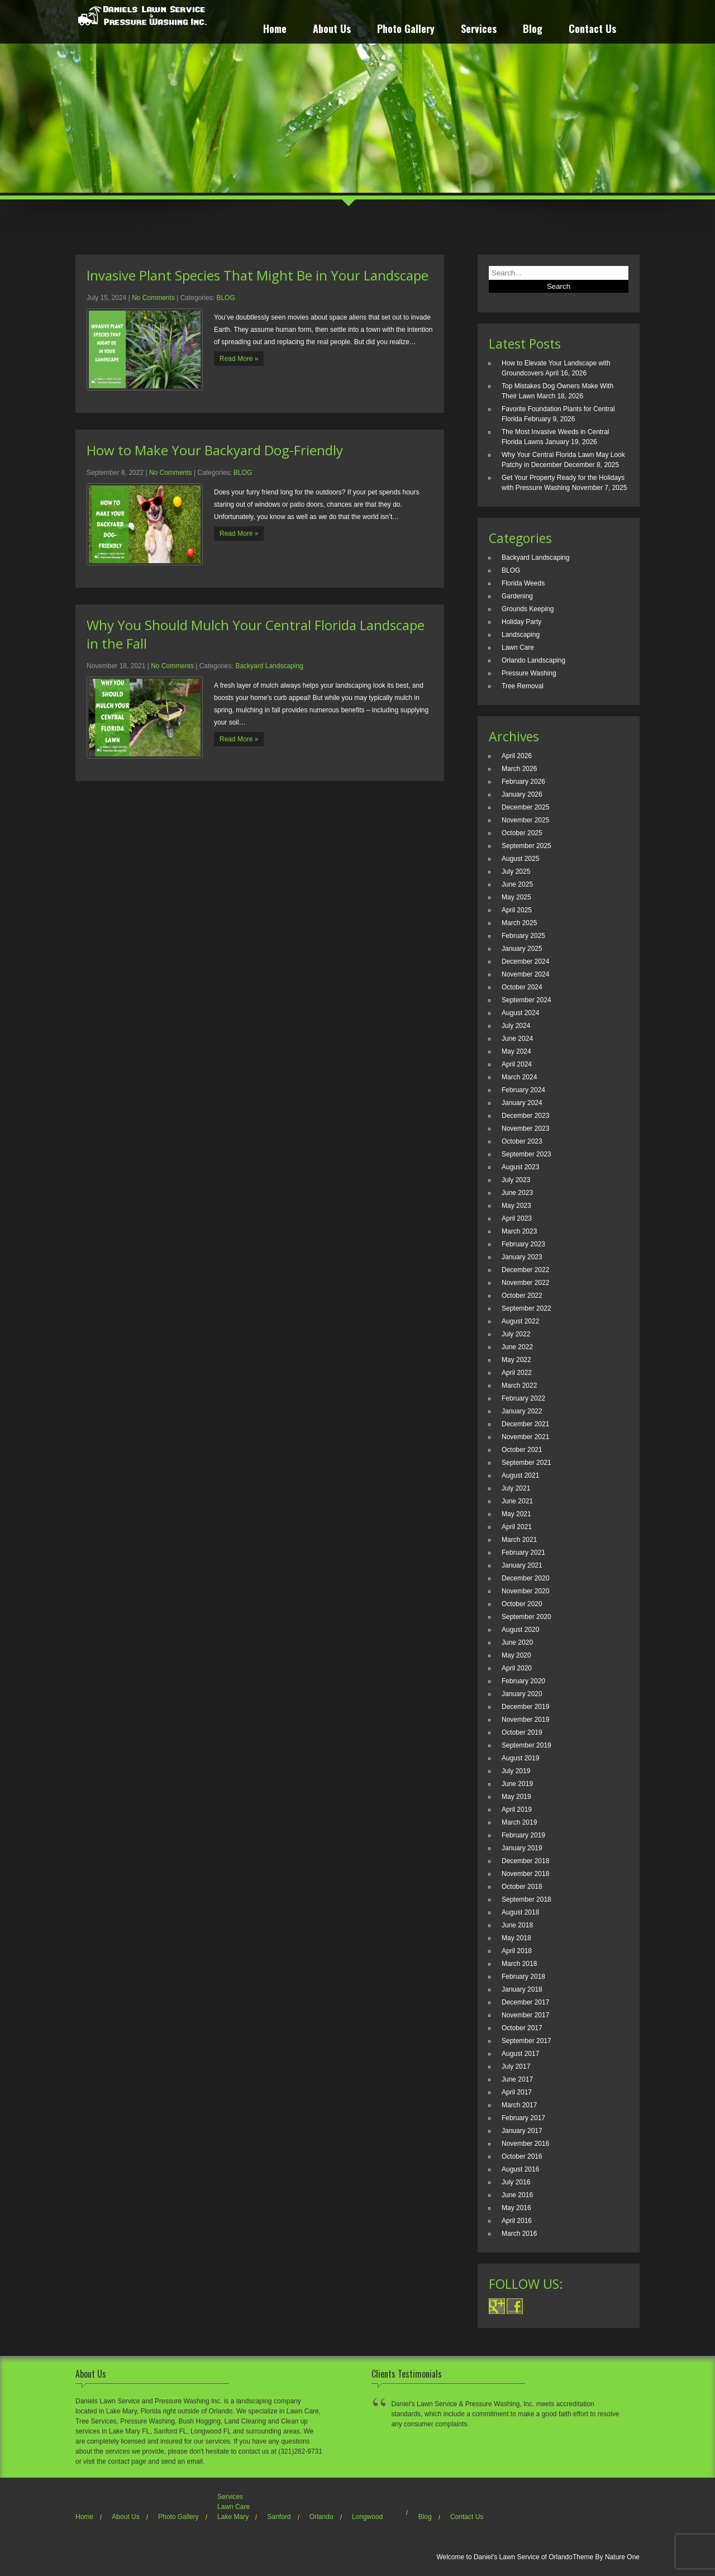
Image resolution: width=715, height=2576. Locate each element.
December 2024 (525, 961)
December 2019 (525, 1707)
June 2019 (517, 1784)
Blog (532, 30)
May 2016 (516, 2208)
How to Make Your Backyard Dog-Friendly (215, 450)
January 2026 (522, 794)
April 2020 (517, 1668)
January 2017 (522, 2131)
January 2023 (522, 1257)
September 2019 (526, 1745)
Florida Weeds (523, 583)
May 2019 (516, 1797)
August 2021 (520, 1475)
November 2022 (525, 1283)
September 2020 (526, 1617)
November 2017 (525, 2015)
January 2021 (522, 1565)
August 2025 (520, 859)
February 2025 (523, 936)
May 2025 (516, 897)
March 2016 (519, 2233)
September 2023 (526, 1154)
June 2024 (517, 1038)
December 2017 (525, 2002)
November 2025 (525, 820)
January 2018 (522, 1989)
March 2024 (519, 1077)
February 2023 (523, 1244)
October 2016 (522, 2156)
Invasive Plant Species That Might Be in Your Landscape (257, 275)
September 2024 (526, 1000)
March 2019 (519, 1822)
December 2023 (525, 1116)
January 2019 (522, 1848)
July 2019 (516, 1771)
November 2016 (525, 2144)
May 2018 (516, 1938)
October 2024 (522, 987)
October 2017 (522, 2028)
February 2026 (523, 781)
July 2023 (516, 1180)
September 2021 (526, 1462)
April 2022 (517, 1373)
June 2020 (517, 1642)
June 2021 (517, 1501)
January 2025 (522, 949)
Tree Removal (523, 686)
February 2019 (523, 1835)
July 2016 (516, 2182)
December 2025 (525, 807)
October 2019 (522, 1732)
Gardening (517, 596)
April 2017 (517, 2092)
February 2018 (523, 1976)
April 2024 (517, 1064)
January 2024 (522, 1103)
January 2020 (522, 1694)
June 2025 (517, 884)
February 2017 (523, 2118)
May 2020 (516, 1655)
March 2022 (519, 1385)
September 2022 (526, 1308)
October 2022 (522, 1295)
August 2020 (520, 1630)
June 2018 (517, 1925)
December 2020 (525, 1578)
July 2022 (516, 1334)
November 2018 (525, 1874)
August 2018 (520, 1912)
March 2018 (519, 1964)
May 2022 (516, 1360)
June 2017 (517, 2079)
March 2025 (519, 923)
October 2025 (522, 833)
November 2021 (525, 1437)
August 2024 (520, 1013)
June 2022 (517, 1347)
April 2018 (517, 1951)
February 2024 (523, 1090)
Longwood (367, 2517)
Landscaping (521, 635)
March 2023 (519, 1231)
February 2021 (523, 1552)
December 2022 (525, 1270)
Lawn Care (518, 647)
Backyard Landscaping (269, 666)
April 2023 (517, 1218)
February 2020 (523, 1681)
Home (275, 30)
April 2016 (517, 2221)
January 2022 (522, 1411)
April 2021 (517, 1527)
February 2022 (523, 1398)
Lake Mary (233, 2517)
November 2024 (525, 974)
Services (479, 30)
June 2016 (517, 2195)
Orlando (321, 2517)
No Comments (153, 298)
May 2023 (516, 1206)
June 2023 (517, 1193)
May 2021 (516, 1514)
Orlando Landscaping (533, 660)
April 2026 (517, 756)
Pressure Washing (529, 673)
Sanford (278, 2517)
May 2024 (516, 1051)
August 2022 (520, 1321)
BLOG (225, 298)
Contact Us (592, 30)
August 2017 (520, 2054)
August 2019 (520, 1758)
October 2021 (522, 1450)
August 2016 (520, 2169)
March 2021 (519, 1540)
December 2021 (525, 1424)
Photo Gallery (406, 30)
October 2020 (522, 1604)
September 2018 (526, 1899)
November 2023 (525, 1128)
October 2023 (522, 1141)
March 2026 (519, 769)
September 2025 (526, 846)
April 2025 (517, 910)
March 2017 (519, 2105)
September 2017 (526, 2041)
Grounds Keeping (528, 609)
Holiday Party (521, 622)
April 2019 (517, 1809)
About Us (332, 30)
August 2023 (520, 1167)
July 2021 (516, 1488)
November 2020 (525, 1591)
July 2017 (516, 2066)
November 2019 (525, 1719)
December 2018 (525, 1861)
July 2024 (516, 1026)
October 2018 (522, 1887)
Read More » (239, 359)
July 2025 (516, 871)
